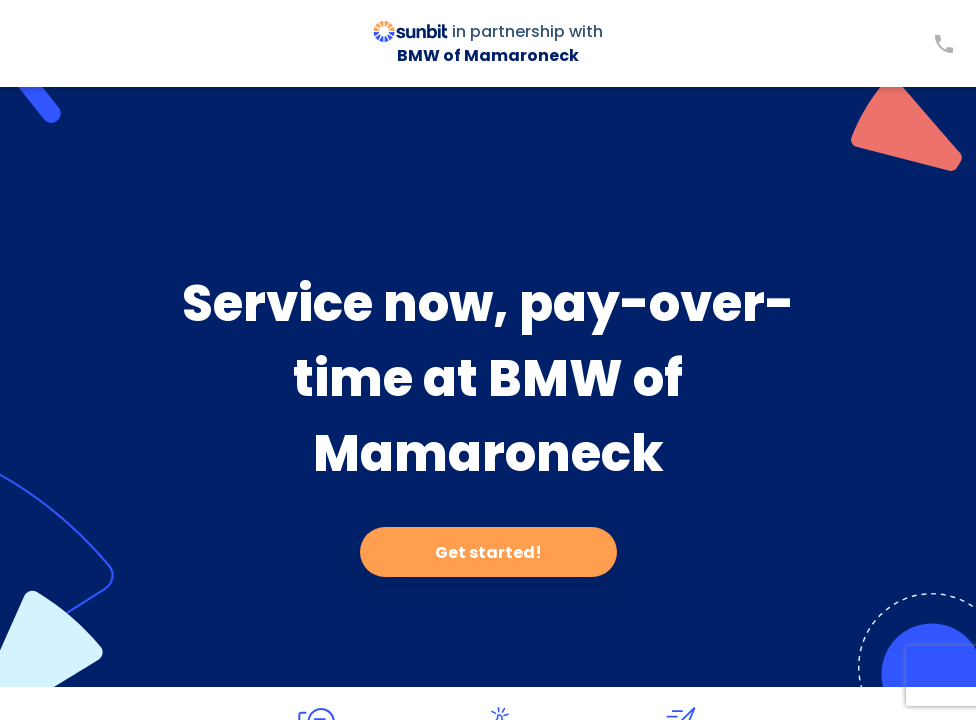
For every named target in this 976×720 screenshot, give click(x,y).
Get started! (488, 552)
